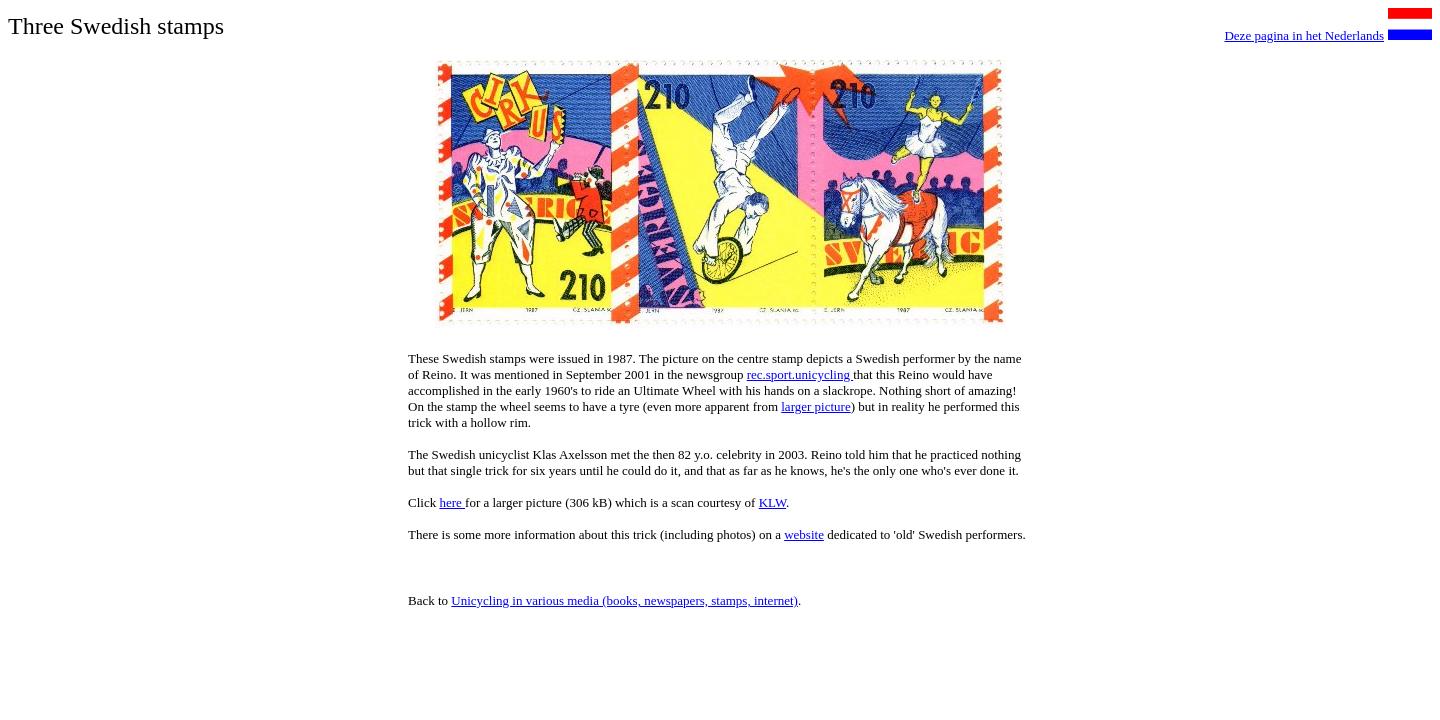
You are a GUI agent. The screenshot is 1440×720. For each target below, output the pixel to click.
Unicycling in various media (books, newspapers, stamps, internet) (624, 600)
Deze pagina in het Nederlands (1304, 35)
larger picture (815, 406)
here (452, 502)
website (804, 534)
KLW (772, 502)
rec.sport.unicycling (800, 374)
